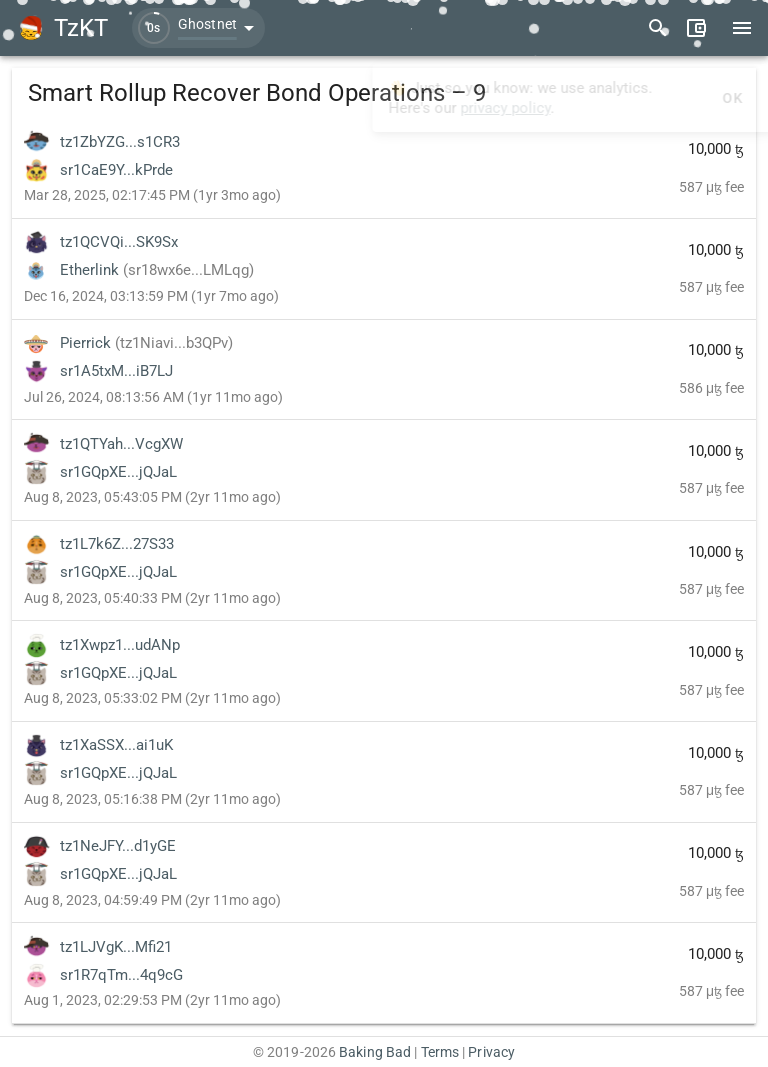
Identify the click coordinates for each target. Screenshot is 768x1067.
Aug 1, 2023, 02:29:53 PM (152, 1000)
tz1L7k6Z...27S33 (117, 544)
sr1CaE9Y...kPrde (116, 170)
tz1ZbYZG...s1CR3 (120, 142)
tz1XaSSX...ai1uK (116, 745)
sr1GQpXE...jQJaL (118, 472)
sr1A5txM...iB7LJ (116, 371)
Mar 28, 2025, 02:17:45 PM (152, 195)
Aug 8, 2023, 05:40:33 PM (152, 598)
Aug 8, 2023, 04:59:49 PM (152, 900)
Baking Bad (375, 1052)
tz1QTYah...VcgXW (121, 444)
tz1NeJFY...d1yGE (118, 846)
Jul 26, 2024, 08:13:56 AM (153, 397)
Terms (440, 1052)
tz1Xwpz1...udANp (120, 645)
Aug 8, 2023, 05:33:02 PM (152, 698)
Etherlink (157, 270)
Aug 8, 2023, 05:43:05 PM (152, 497)
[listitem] (384, 168)
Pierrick (146, 343)
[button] (198, 28)
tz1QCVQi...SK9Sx (119, 242)
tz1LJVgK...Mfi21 (116, 947)
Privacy (491, 1052)
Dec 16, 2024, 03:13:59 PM (151, 296)
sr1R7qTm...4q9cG (121, 975)
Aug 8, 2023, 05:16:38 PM (152, 799)
